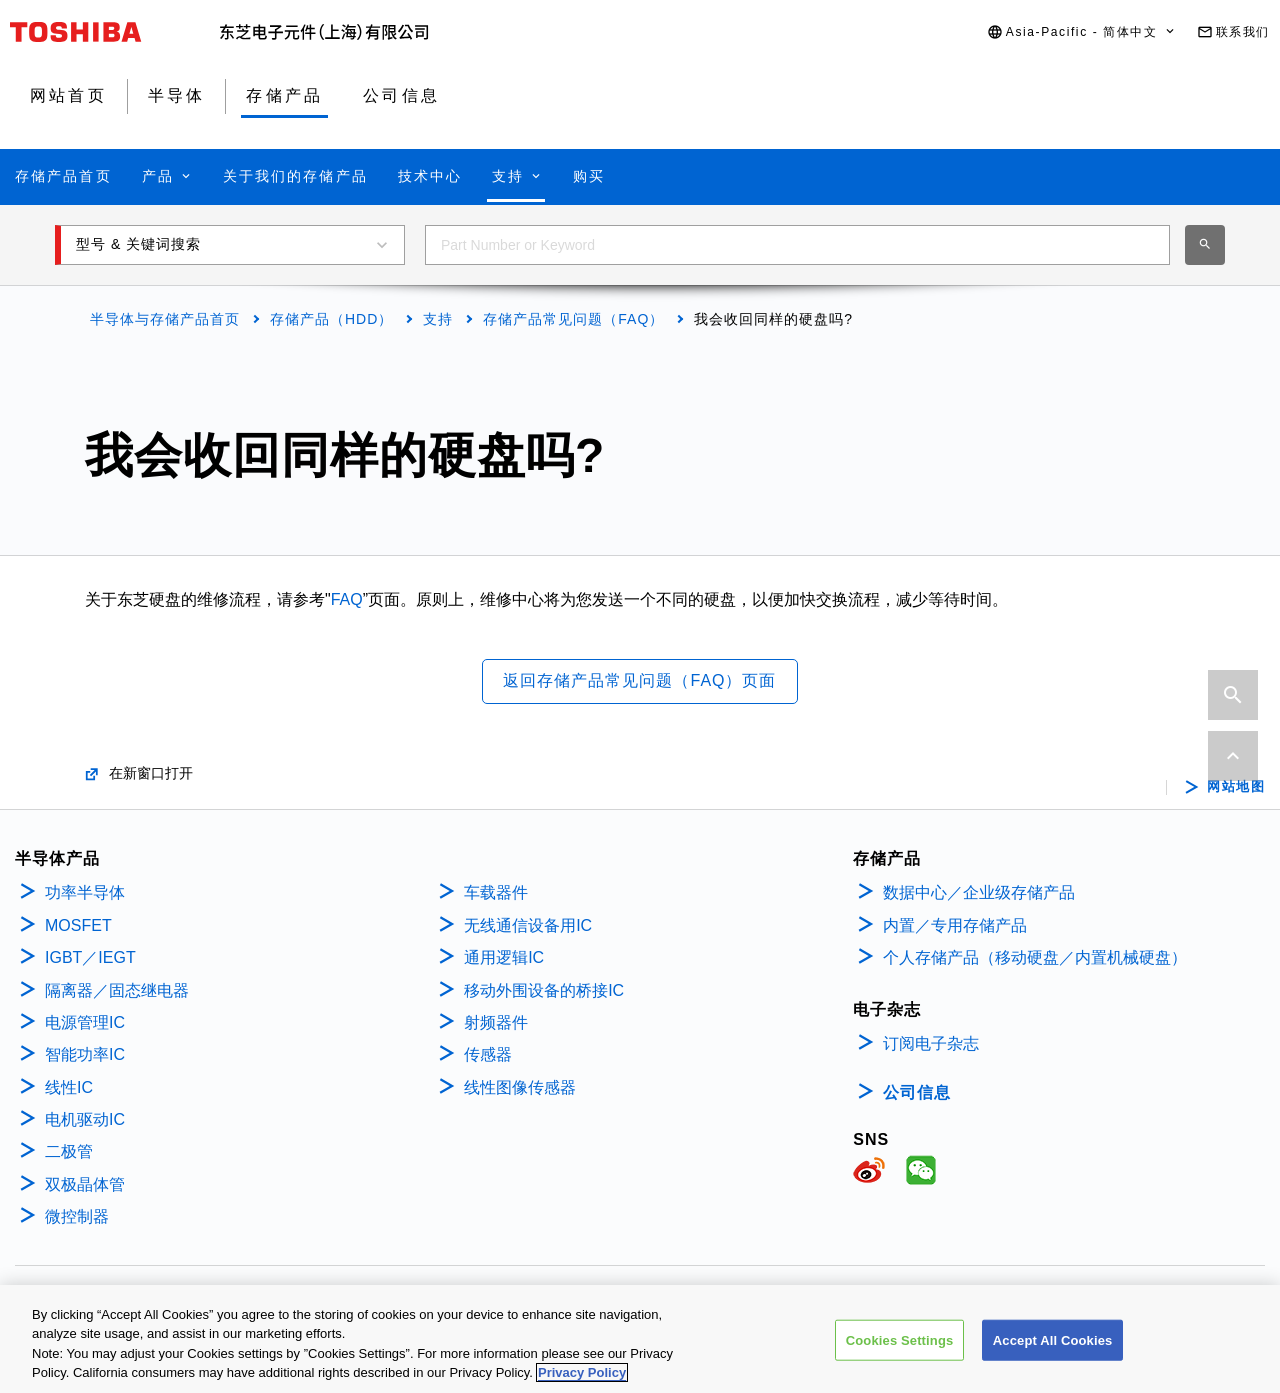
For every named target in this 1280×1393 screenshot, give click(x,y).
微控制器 (77, 1216)
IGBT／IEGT (90, 957)
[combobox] (797, 245)
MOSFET (78, 925)
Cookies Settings (900, 1350)
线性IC (69, 1087)
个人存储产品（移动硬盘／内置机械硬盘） (1035, 957)
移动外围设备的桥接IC (544, 990)
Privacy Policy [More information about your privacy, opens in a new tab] (582, 1383)
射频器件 (496, 1022)
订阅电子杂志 (931, 1043)
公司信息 (917, 1092)
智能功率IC (85, 1054)
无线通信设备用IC (528, 925)
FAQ (347, 599)
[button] (1082, 32)
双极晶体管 (85, 1184)
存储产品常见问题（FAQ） (573, 319)
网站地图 (1236, 787)
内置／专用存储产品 (955, 925)
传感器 (488, 1054)
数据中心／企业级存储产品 (979, 892)
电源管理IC (85, 1022)
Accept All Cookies (1053, 1350)
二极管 (69, 1151)
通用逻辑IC (504, 957)
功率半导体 (85, 892)
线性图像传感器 (520, 1087)
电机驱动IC (85, 1119)
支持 (438, 319)
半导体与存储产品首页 (165, 319)
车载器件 (496, 892)
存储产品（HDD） (331, 319)
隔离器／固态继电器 (117, 990)
